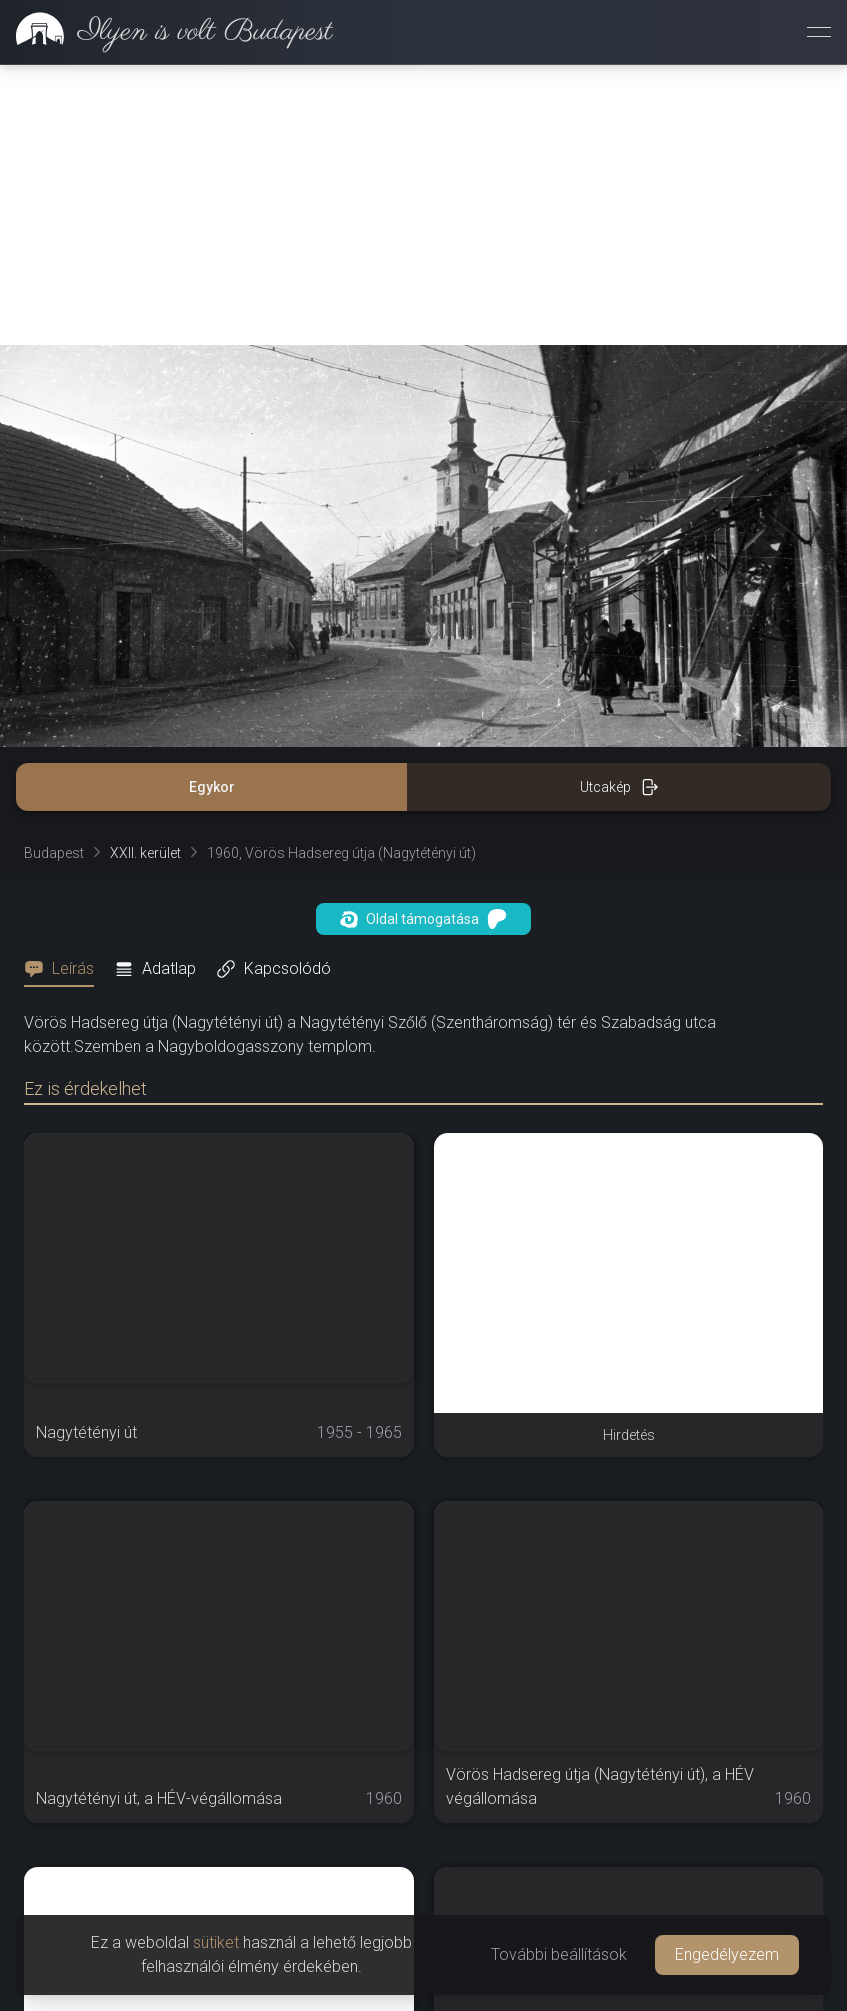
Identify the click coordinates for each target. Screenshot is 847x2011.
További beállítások (559, 1954)
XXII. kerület (145, 853)
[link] (166, 32)
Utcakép (619, 787)
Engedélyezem (727, 1954)
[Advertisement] (423, 205)
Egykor (212, 787)
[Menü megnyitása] (819, 32)
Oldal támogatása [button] (423, 919)
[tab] (65, 969)
